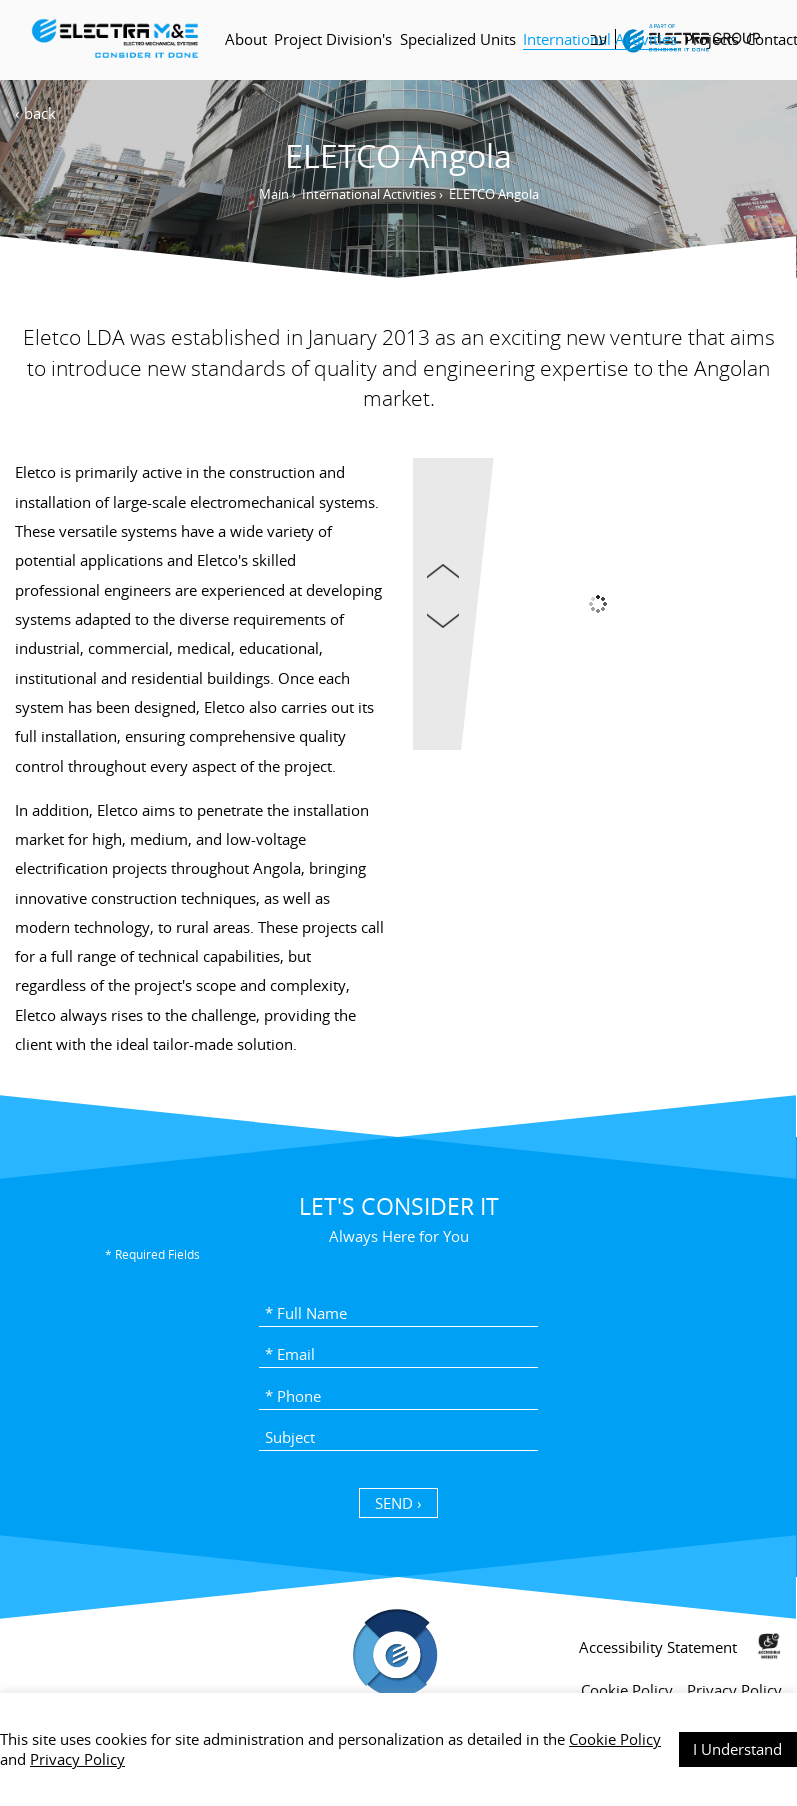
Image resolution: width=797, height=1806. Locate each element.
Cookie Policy (615, 1739)
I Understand (737, 1749)
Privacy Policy (77, 1759)
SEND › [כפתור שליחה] (398, 1503)
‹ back (35, 113)
